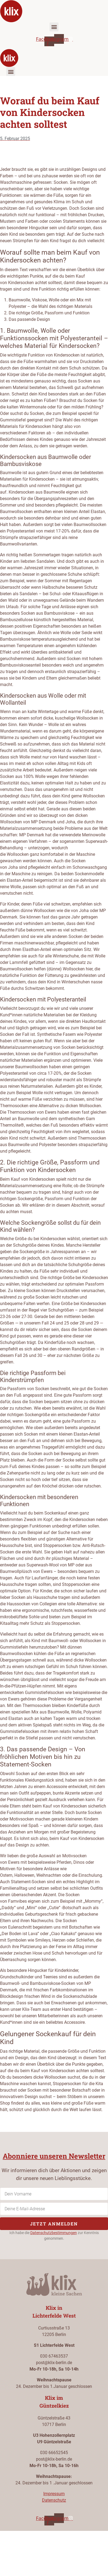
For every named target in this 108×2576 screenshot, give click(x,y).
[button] (54, 26)
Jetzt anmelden (54, 2223)
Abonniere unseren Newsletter (54, 2156)
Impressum (54, 2493)
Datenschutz (54, 2500)
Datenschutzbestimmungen (53, 2233)
